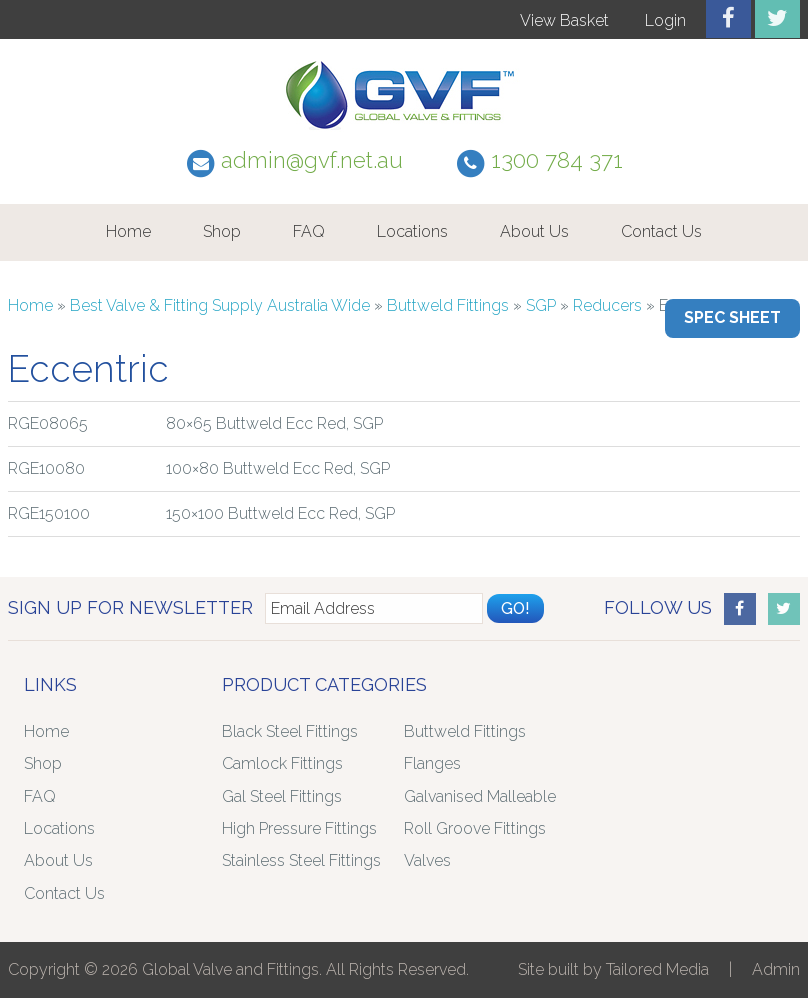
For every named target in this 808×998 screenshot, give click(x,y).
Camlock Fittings (282, 763)
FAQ (309, 231)
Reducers (607, 305)
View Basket (564, 20)
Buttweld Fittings (448, 305)
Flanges (432, 763)
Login (665, 20)
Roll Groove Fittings (475, 828)
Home (128, 231)
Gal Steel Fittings (282, 796)
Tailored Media (657, 969)
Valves (427, 860)
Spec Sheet (732, 317)
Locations (412, 231)
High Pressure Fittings (299, 828)
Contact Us (661, 231)
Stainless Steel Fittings (301, 860)
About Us (534, 231)
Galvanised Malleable (480, 796)
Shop (222, 231)
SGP (541, 305)
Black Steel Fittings (290, 731)
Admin (776, 969)
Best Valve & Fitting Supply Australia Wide (220, 305)
